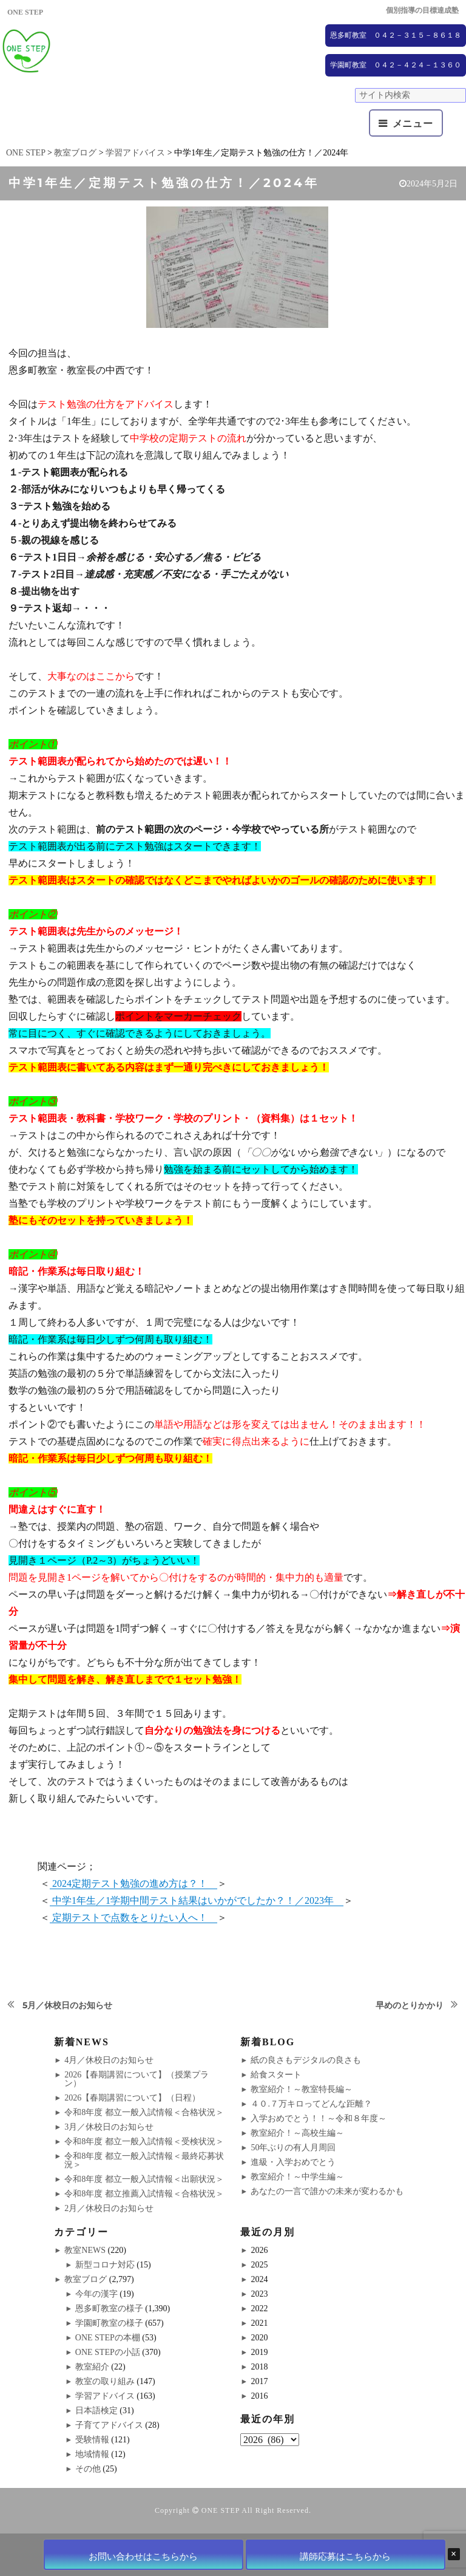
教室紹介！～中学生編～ (297, 2176)
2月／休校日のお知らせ (109, 2208)
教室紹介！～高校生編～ (297, 2133)
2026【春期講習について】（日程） (132, 2097)
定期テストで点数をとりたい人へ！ (133, 1917)
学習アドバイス (105, 2396)
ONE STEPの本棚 (107, 2337)
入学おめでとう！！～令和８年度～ (319, 2118)
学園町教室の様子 (109, 2323)
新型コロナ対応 (105, 2264)
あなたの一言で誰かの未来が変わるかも (327, 2191)
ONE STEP (220, 2510)
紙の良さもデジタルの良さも (306, 2060)
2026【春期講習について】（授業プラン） (136, 2079)
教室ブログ (85, 2279)
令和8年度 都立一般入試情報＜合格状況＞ (144, 2112)
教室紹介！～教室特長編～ (302, 2089)
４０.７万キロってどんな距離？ (311, 2103)
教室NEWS (85, 2250)
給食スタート (276, 2074)
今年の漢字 (96, 2293)
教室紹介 (92, 2366)
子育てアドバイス (109, 2425)
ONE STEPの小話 (107, 2352)
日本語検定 (96, 2410)
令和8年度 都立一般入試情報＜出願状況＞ (144, 2179)
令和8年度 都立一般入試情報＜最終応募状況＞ (144, 2160)
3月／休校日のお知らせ (109, 2126)
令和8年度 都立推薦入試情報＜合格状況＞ (144, 2193)
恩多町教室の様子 (109, 2308)
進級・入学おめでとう (293, 2162)
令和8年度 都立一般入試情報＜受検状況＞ (144, 2141)
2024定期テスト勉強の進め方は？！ (133, 1883)
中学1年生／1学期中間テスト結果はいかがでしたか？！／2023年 (196, 1900)
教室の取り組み (105, 2381)
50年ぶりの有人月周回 (293, 2147)
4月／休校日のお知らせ (109, 2060)
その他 (88, 2468)
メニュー (413, 123)
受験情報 (92, 2439)
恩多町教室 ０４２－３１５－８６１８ (395, 35)
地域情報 (92, 2454)
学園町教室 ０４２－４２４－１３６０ (395, 65)
